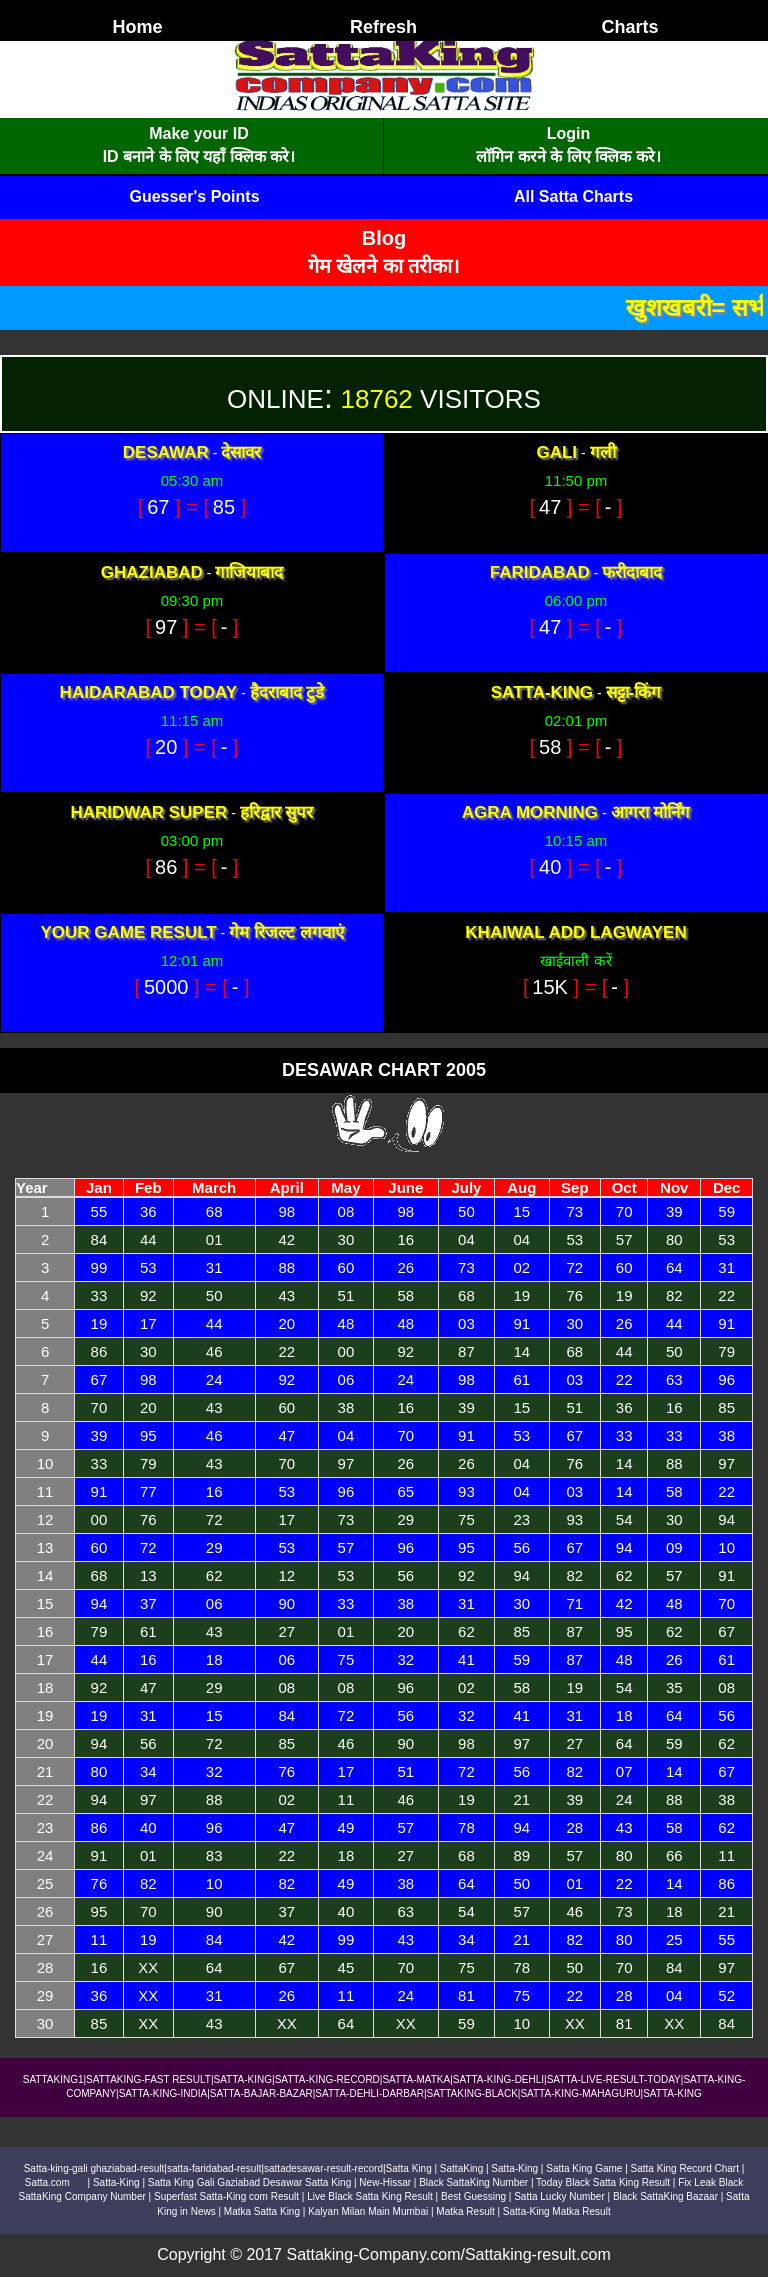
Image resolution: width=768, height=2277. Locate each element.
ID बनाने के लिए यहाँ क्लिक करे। (199, 156)
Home (137, 27)
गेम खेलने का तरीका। (384, 266)
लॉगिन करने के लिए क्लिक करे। (568, 156)
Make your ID (199, 133)
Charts (629, 27)
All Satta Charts (573, 196)
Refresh (383, 27)
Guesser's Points (194, 196)
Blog (384, 238)
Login (569, 133)
